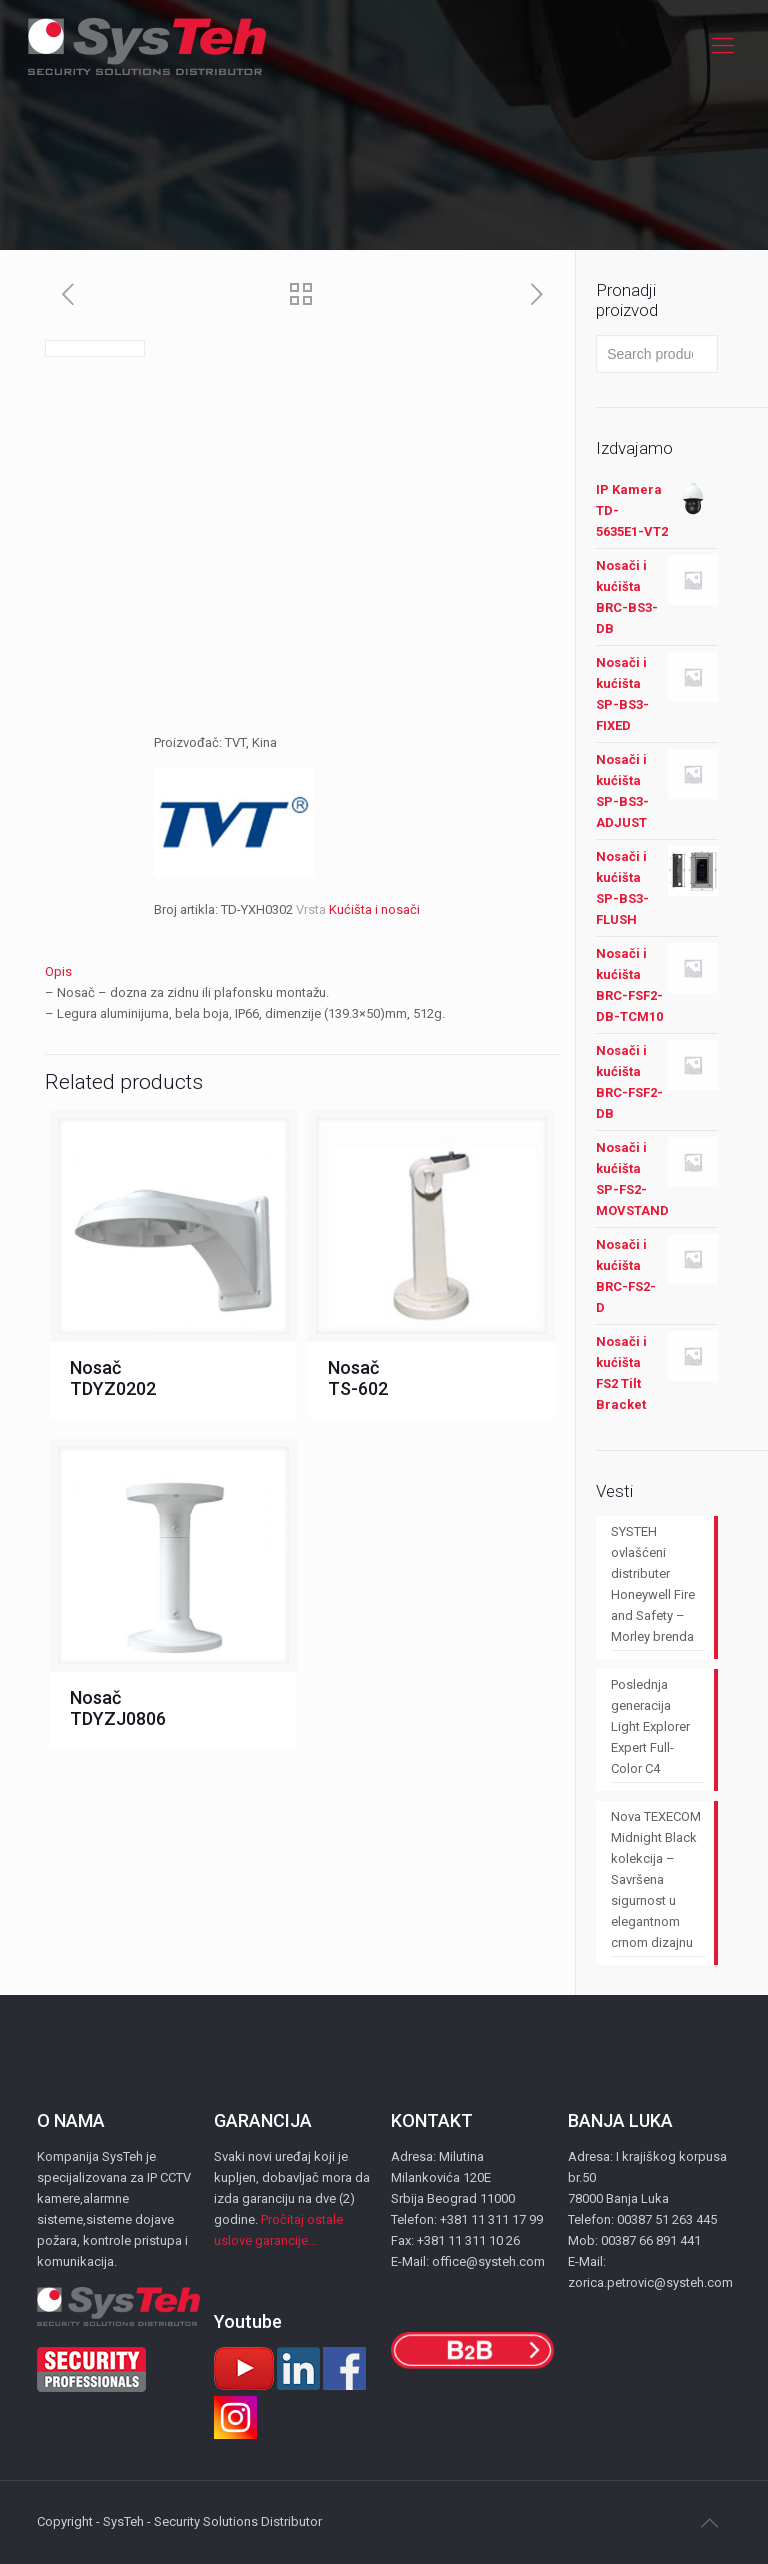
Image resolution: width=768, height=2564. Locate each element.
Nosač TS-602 (358, 1378)
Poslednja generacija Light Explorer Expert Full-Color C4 (650, 1726)
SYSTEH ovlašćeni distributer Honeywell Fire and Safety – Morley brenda (653, 1584)
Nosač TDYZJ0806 (118, 1708)
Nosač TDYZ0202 (113, 1378)
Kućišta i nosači (374, 909)
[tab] (302, 971)
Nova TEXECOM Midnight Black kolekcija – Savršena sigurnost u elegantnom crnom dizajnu (656, 1879)
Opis (58, 971)
